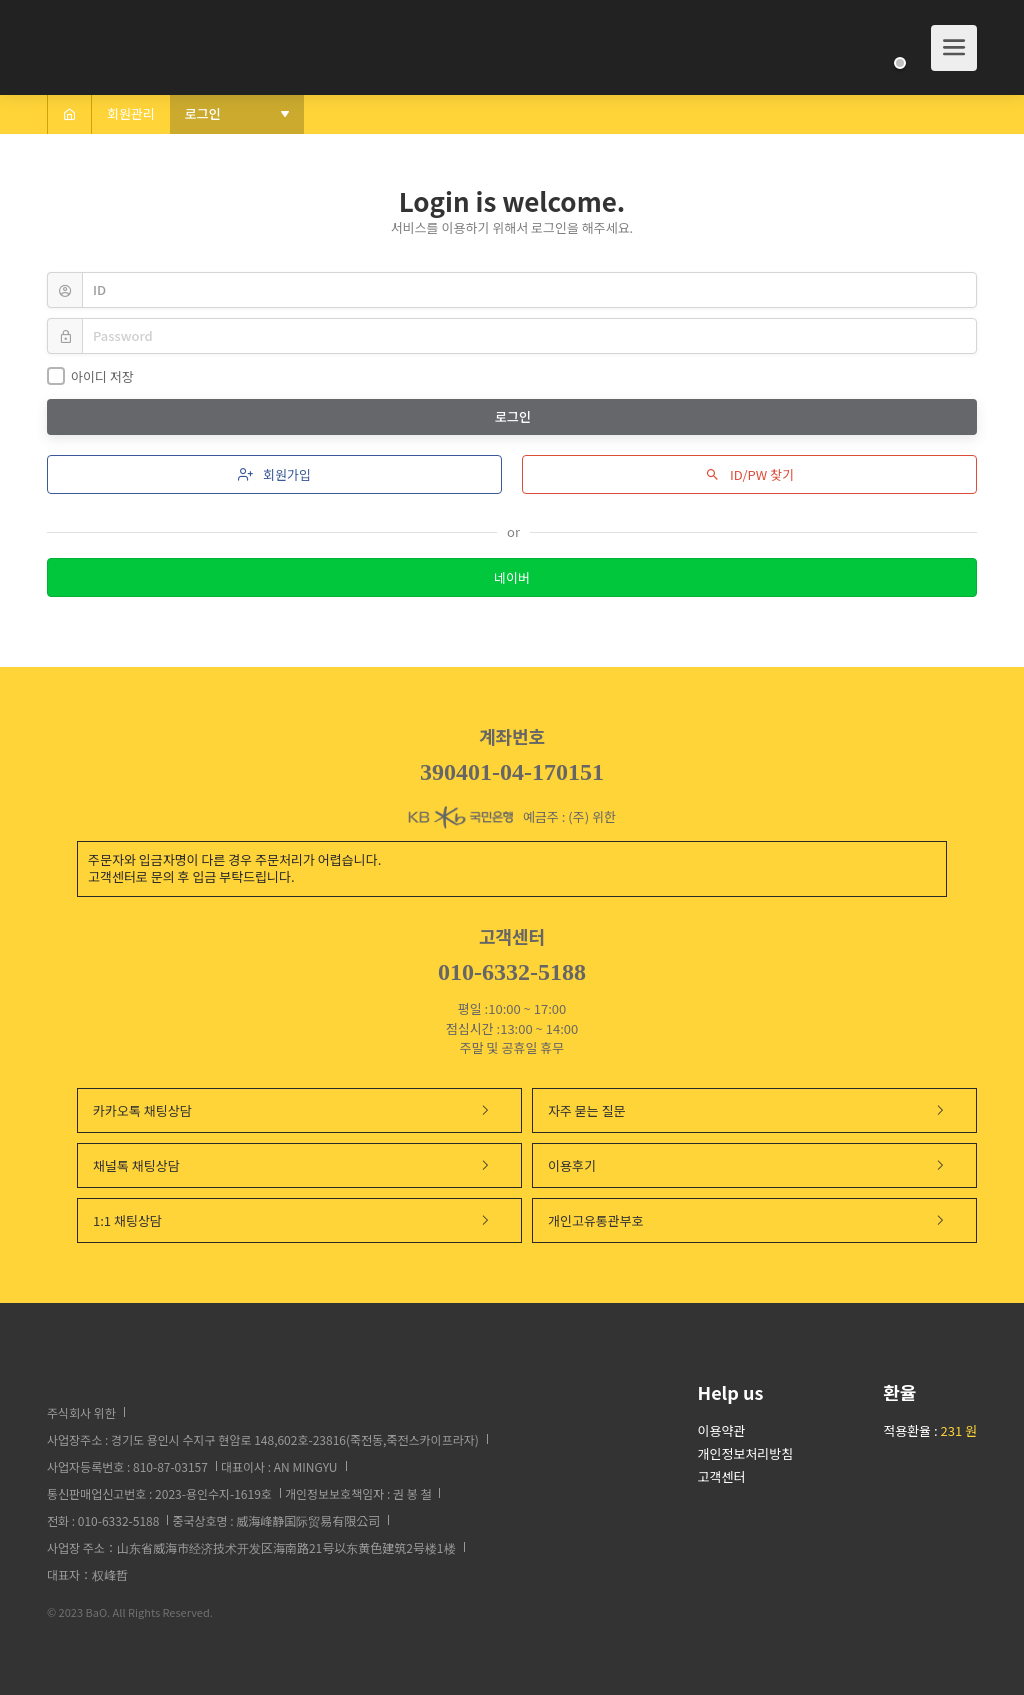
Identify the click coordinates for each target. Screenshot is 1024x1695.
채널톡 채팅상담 (292, 1165)
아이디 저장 (90, 376)
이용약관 (722, 1430)
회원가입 (274, 474)
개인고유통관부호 (747, 1220)
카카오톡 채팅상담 (292, 1110)
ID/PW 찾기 (749, 474)
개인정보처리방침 (746, 1453)
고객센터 (722, 1476)
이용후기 (747, 1165)
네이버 (512, 577)
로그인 (514, 416)
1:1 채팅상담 (292, 1220)
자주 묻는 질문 (747, 1110)
